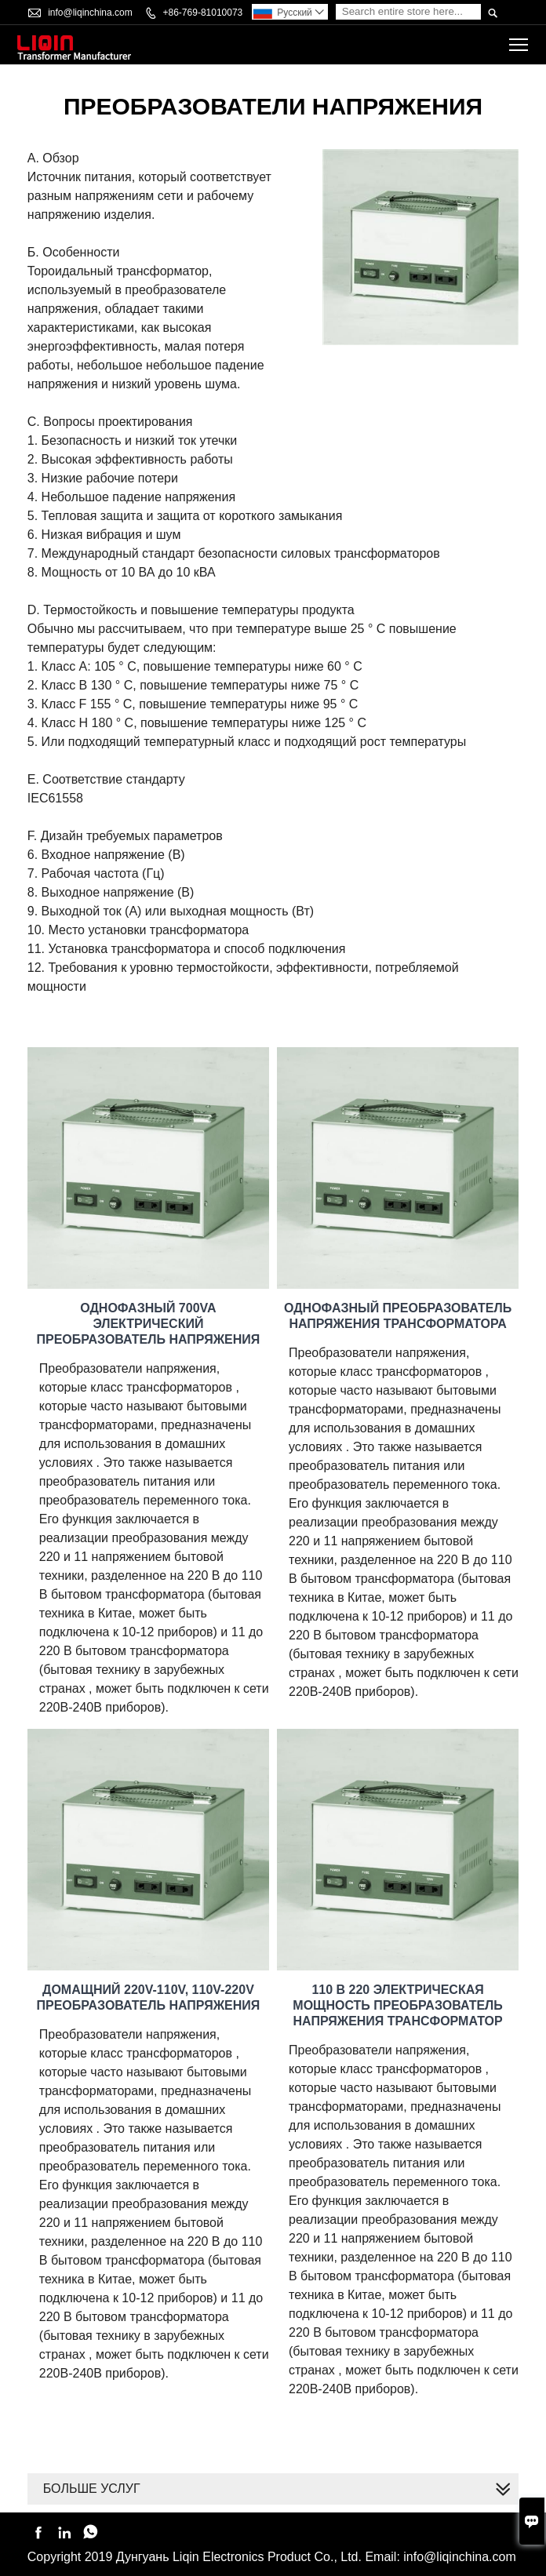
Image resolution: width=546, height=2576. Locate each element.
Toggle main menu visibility (519, 39)
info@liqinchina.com (90, 12)
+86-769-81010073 (203, 12)
